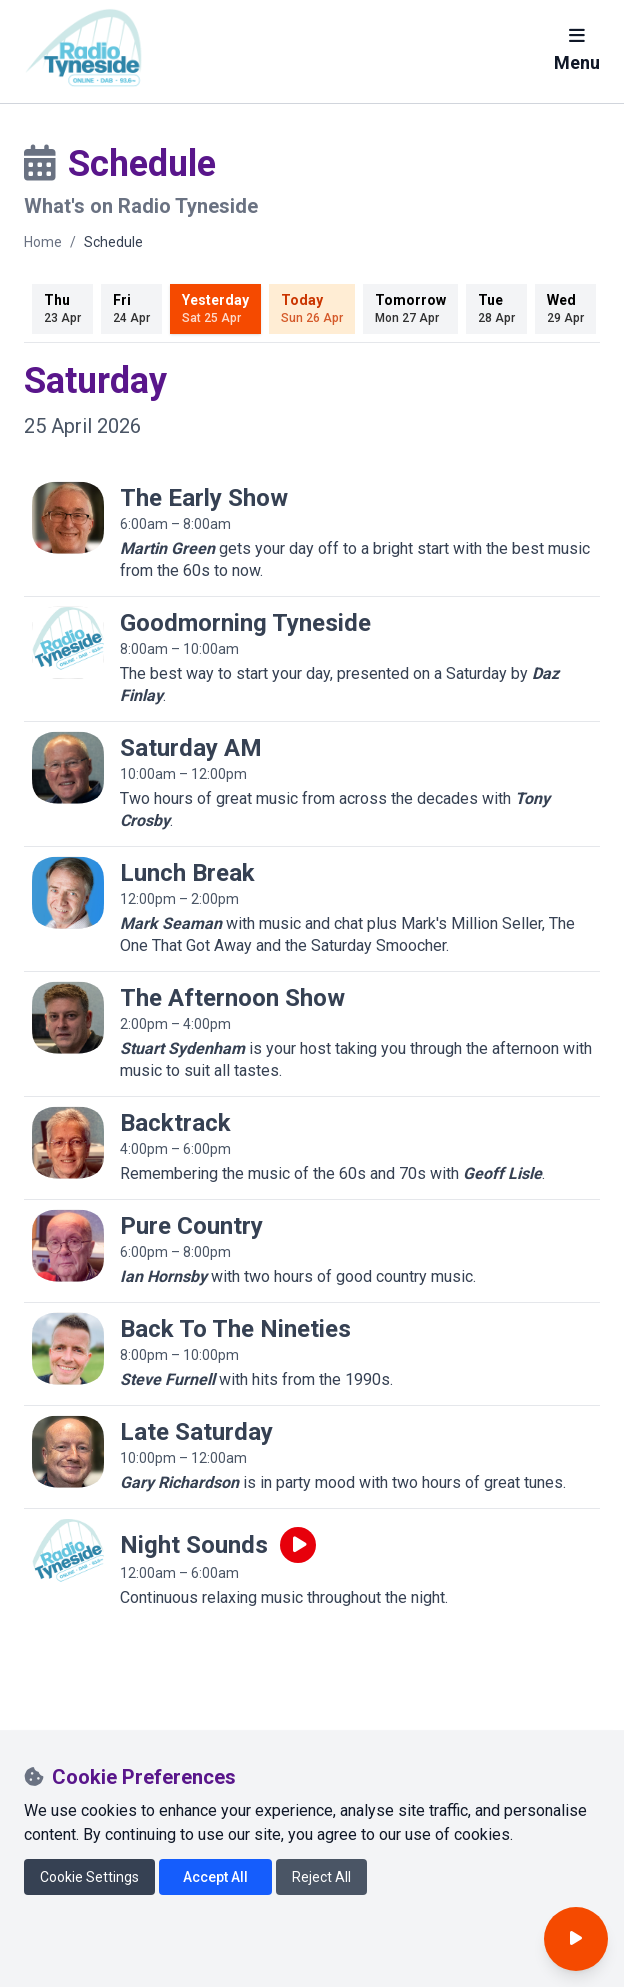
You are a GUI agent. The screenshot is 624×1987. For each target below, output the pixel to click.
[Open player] (576, 1939)
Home (43, 242)
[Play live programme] (298, 1545)
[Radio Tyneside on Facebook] (36, 1821)
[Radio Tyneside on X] (76, 1821)
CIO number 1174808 (103, 1958)
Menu (577, 50)
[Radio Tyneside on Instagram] (114, 1821)
